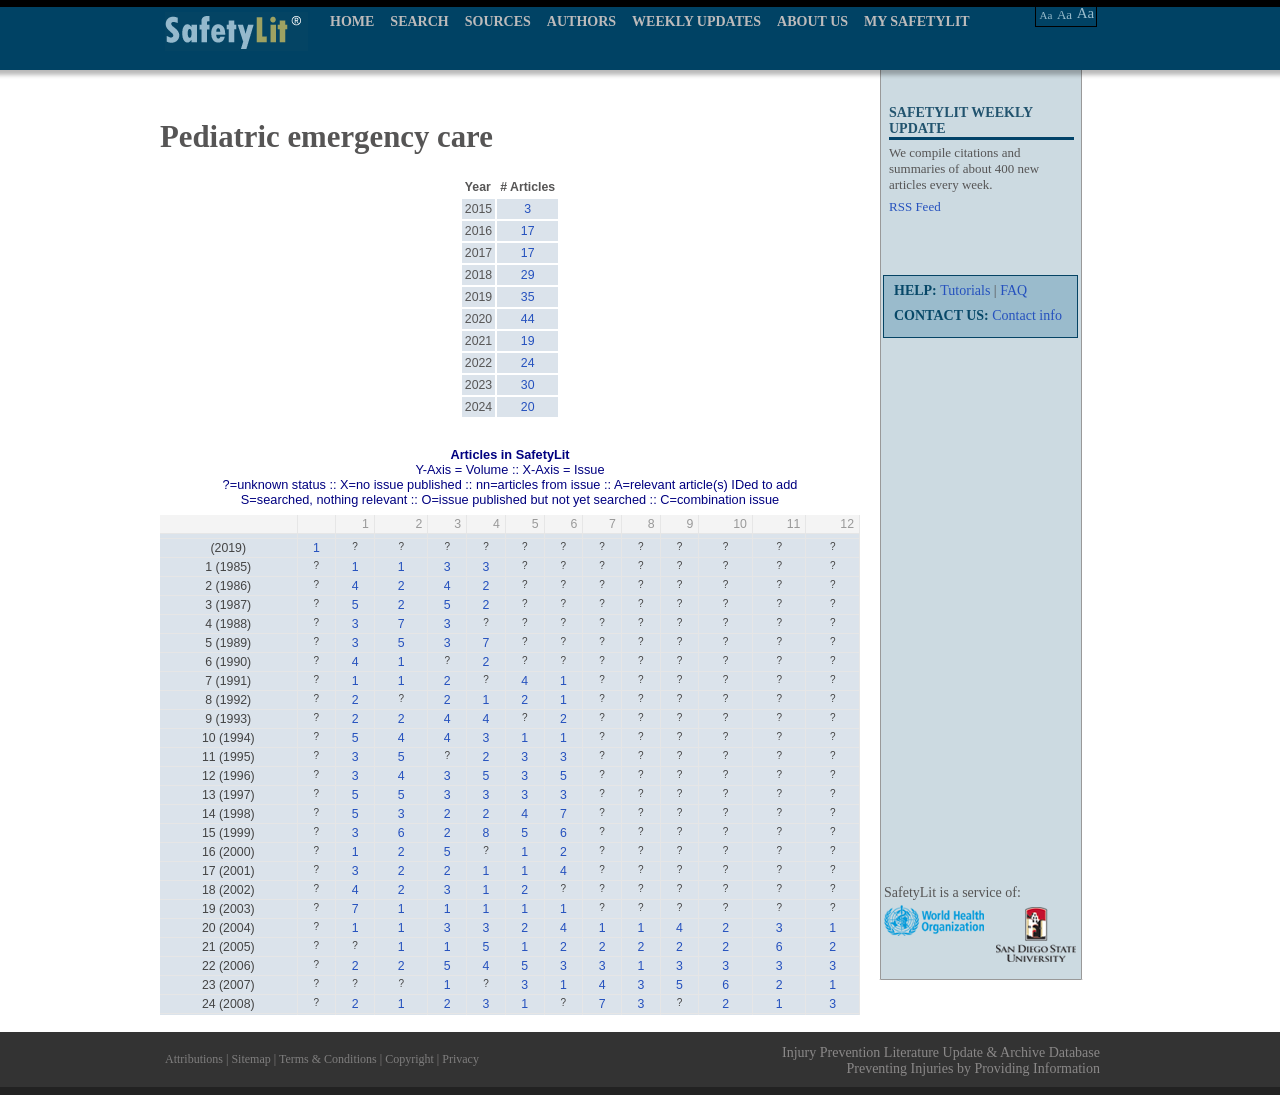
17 (528, 231)
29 (528, 275)
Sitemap (250, 1059)
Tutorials (965, 290)
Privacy (460, 1059)
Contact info (1027, 315)
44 (528, 319)
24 (528, 363)
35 (528, 297)
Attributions (194, 1059)
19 (528, 341)
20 (528, 407)
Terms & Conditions (328, 1059)
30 (528, 385)
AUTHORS (581, 21)
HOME (352, 21)
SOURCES (498, 21)
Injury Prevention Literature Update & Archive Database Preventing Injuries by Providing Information (941, 1060)
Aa (1046, 15)
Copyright (409, 1059)
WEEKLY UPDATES (696, 21)
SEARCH (419, 21)
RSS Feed (915, 206)
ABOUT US (812, 21)
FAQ (1013, 290)
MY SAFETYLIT (917, 21)
